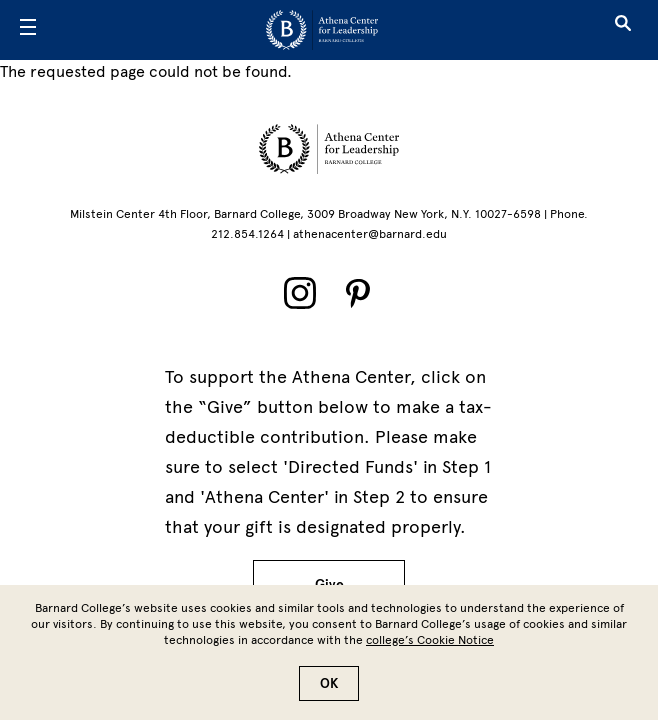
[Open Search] (623, 30)
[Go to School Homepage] (322, 30)
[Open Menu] (28, 30)
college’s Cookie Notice (430, 649)
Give (329, 584)
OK (329, 692)
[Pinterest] (358, 293)
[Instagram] (300, 293)
